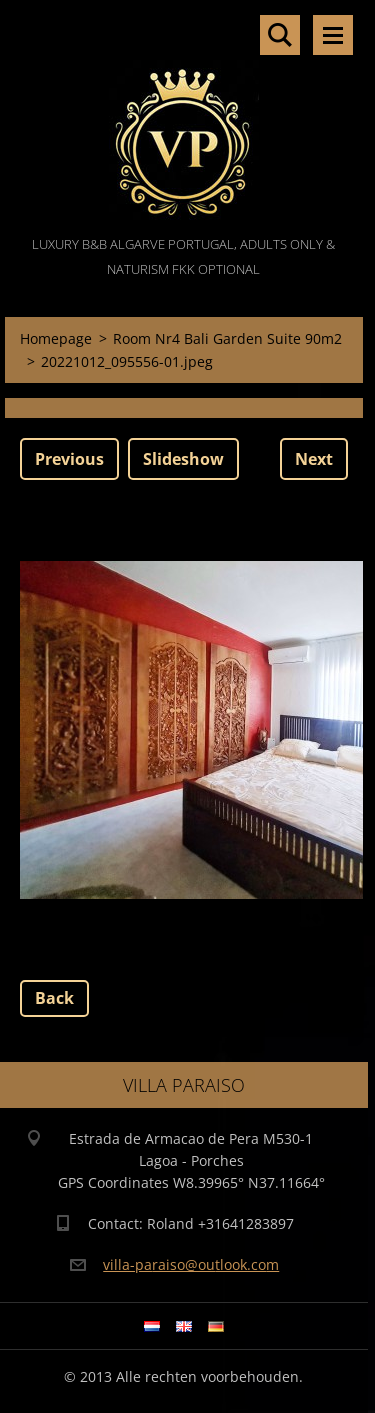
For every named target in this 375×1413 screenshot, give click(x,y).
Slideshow (183, 459)
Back (54, 998)
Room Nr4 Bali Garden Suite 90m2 (227, 338)
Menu (333, 35)
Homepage (56, 338)
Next (314, 459)
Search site (280, 35)
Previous (69, 459)
